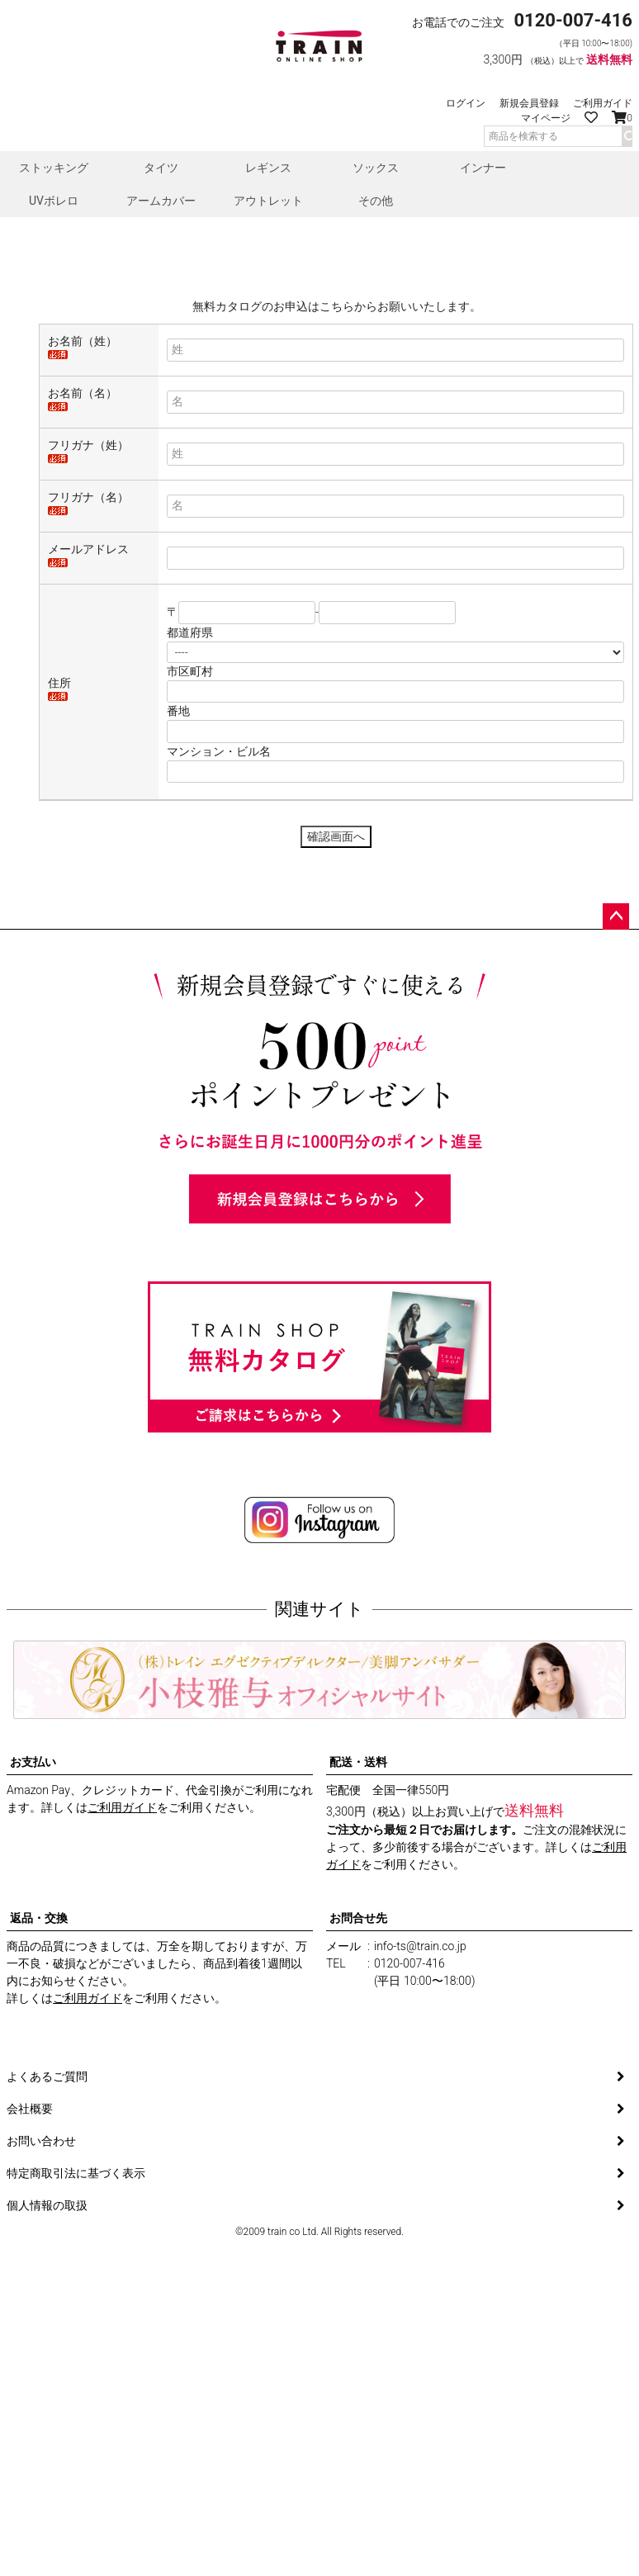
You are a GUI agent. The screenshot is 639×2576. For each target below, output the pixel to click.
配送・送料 (358, 1932)
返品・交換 (39, 2088)
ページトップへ (616, 1087)
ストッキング (53, 167)
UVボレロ (53, 200)
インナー (483, 167)
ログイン (465, 103)
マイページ (545, 118)
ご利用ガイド (602, 103)
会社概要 (30, 2278)
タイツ (161, 167)
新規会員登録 (529, 103)
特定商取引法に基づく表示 (76, 2343)
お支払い (33, 1932)
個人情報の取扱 (47, 2375)
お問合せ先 (358, 2088)
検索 (627, 136)
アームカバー (161, 200)
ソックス (376, 167)
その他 (375, 200)
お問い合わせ (41, 2311)
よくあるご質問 (47, 2246)
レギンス (268, 167)
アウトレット (268, 200)
